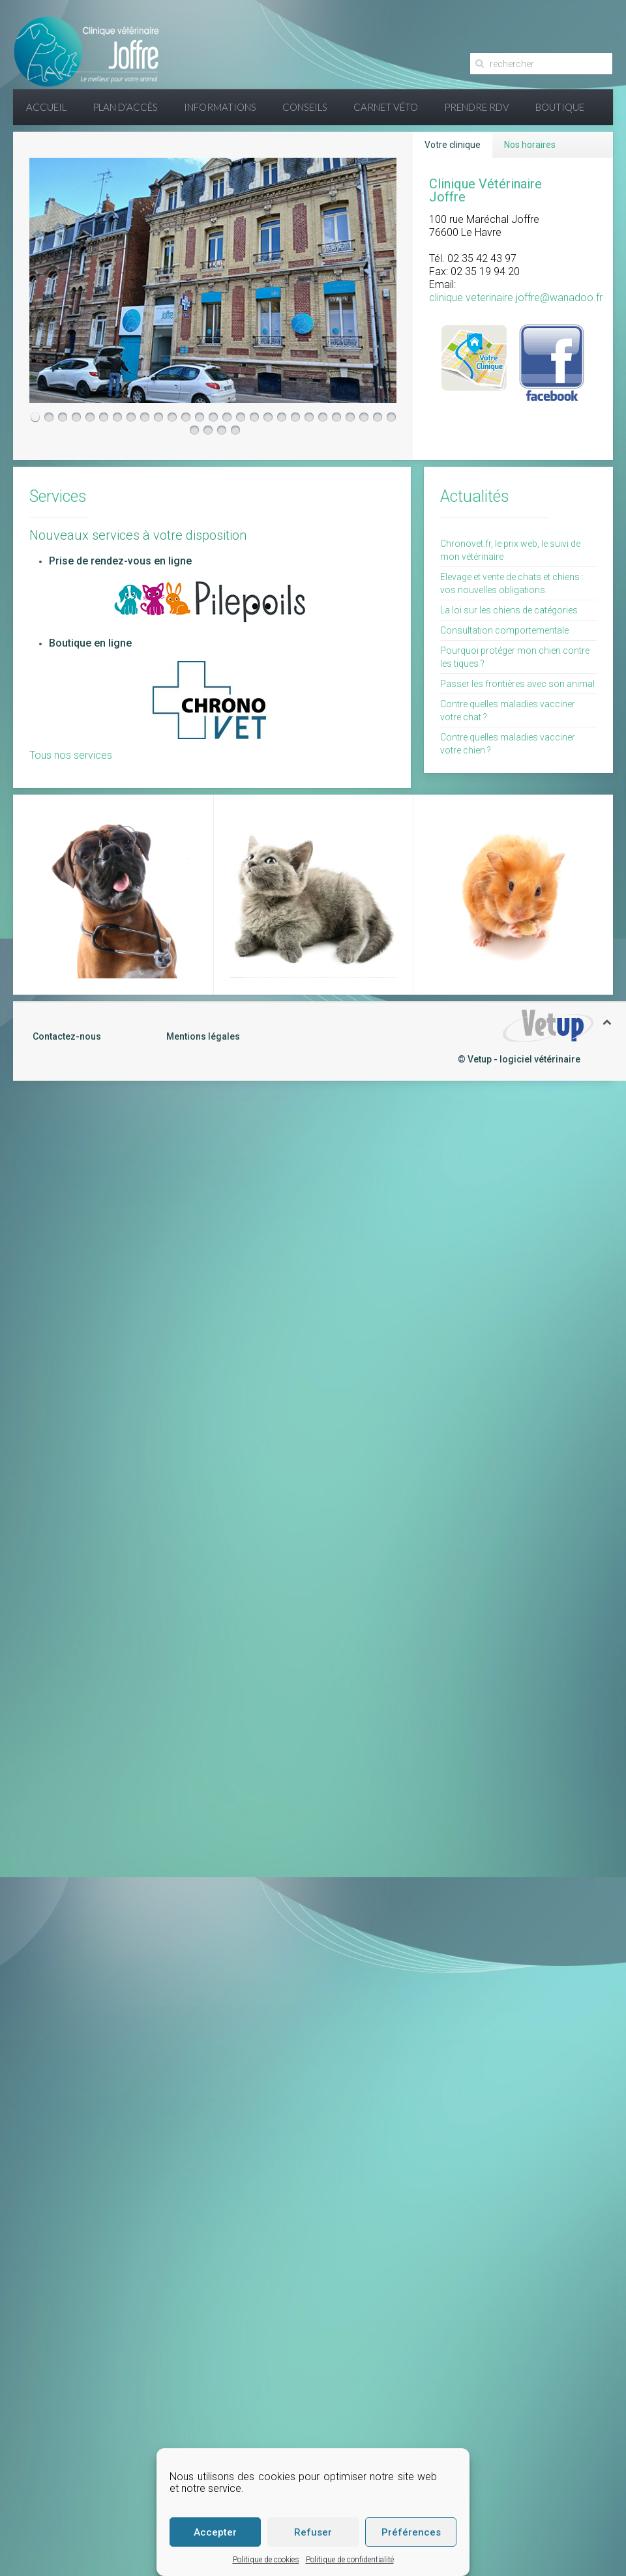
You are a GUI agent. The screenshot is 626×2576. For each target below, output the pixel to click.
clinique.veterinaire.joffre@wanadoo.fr (516, 297)
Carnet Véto (385, 107)
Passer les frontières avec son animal (517, 684)
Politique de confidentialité (350, 2559)
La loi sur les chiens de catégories (509, 610)
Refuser (313, 2532)
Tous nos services (70, 755)
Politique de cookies (266, 2559)
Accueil (46, 107)
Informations (220, 107)
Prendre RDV (476, 107)
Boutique (559, 107)
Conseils (304, 107)
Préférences (411, 2532)
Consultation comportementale (504, 630)
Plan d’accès (125, 107)
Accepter (215, 2532)
